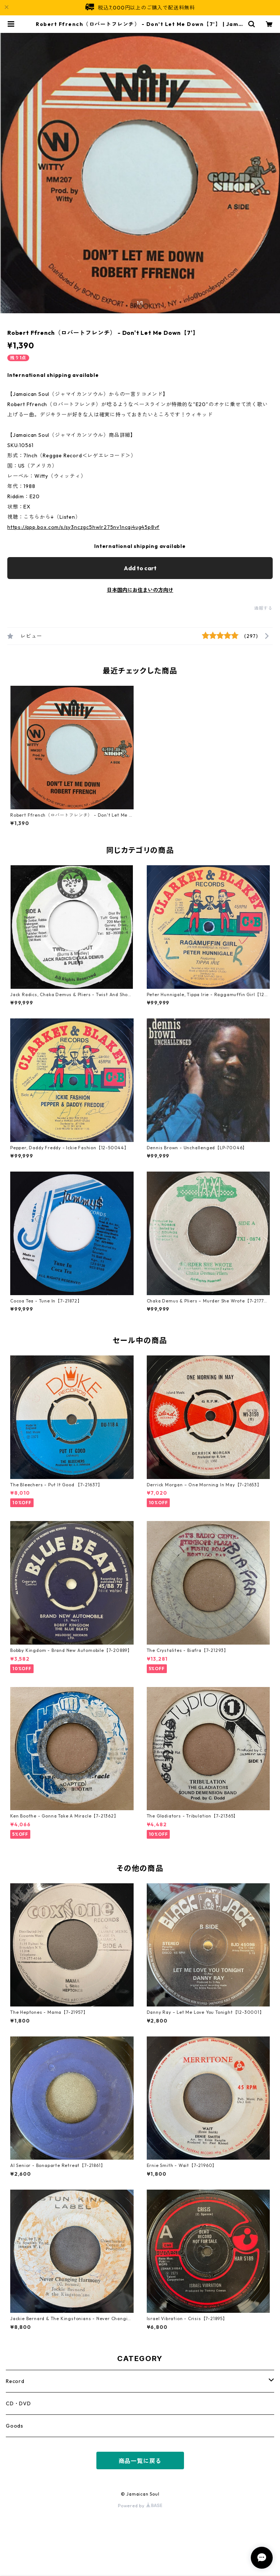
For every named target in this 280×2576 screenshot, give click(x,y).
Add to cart (140, 568)
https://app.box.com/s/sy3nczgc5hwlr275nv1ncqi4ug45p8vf (83, 527)
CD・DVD (18, 2403)
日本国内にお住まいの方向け (140, 590)
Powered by (140, 2505)
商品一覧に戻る (140, 2461)
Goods (14, 2425)
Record (15, 2381)
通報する (263, 608)
